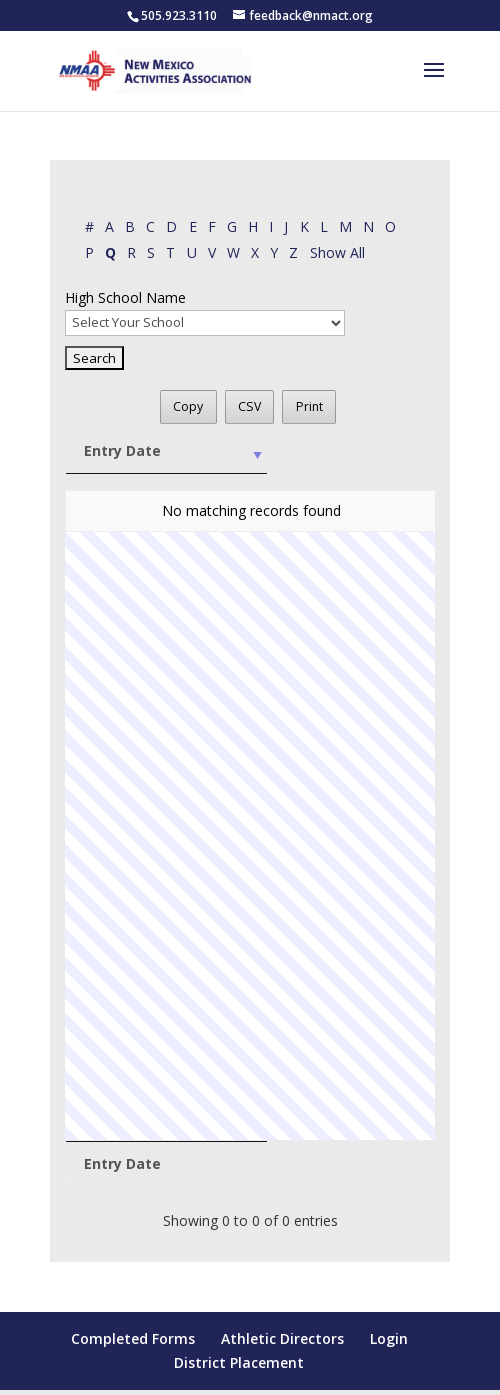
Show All (337, 252)
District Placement (239, 1362)
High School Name (125, 297)
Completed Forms (133, 1338)
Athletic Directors (282, 1338)
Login (389, 1338)
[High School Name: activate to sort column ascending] (275, 451)
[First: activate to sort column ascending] (401, 451)
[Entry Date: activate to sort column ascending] (126, 451)
